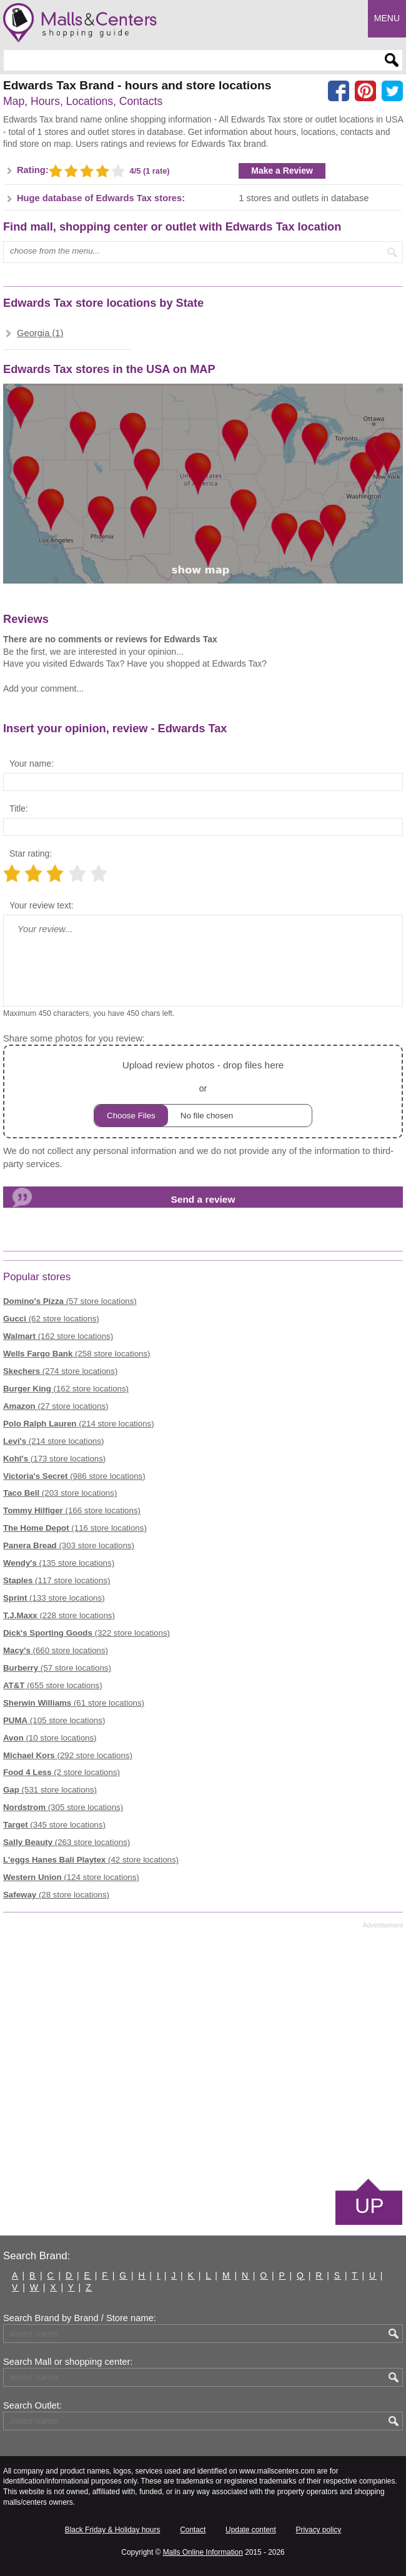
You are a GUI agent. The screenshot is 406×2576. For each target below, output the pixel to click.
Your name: (31, 763)
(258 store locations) (77, 1353)
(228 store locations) (59, 1615)
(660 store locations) (55, 1650)
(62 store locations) (51, 1318)
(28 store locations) (56, 1894)
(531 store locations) (50, 1789)
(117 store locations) (56, 1580)
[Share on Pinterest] (365, 91)
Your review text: (41, 905)
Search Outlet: (32, 2405)
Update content (250, 2529)
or (203, 1092)
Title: (18, 808)
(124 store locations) (71, 1877)
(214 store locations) (78, 1423)
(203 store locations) (60, 1493)
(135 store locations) (58, 1563)
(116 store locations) (75, 1528)
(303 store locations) (68, 1545)
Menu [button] (387, 18)
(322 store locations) (86, 1633)
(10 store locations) (50, 1738)
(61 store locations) (73, 1703)
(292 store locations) (67, 1755)
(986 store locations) (74, 1476)
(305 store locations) (63, 1807)
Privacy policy (319, 2529)
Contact (192, 2529)
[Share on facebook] (338, 91)
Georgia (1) (40, 333)
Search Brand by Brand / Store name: (79, 2318)
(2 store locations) (61, 1772)
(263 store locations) (66, 1842)
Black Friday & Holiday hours (113, 2529)
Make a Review (282, 171)
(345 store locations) (54, 1824)
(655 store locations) (52, 1685)
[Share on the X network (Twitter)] (392, 91)
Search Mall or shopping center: (67, 2362)
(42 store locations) (91, 1859)
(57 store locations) (70, 1301)
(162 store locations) (58, 1336)
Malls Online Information (203, 2552)
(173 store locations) (54, 1458)
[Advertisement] (203, 2052)
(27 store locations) (56, 1406)
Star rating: (30, 853)
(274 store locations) (60, 1371)
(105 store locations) (54, 1720)
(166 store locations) (72, 1510)
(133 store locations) (54, 1598)
